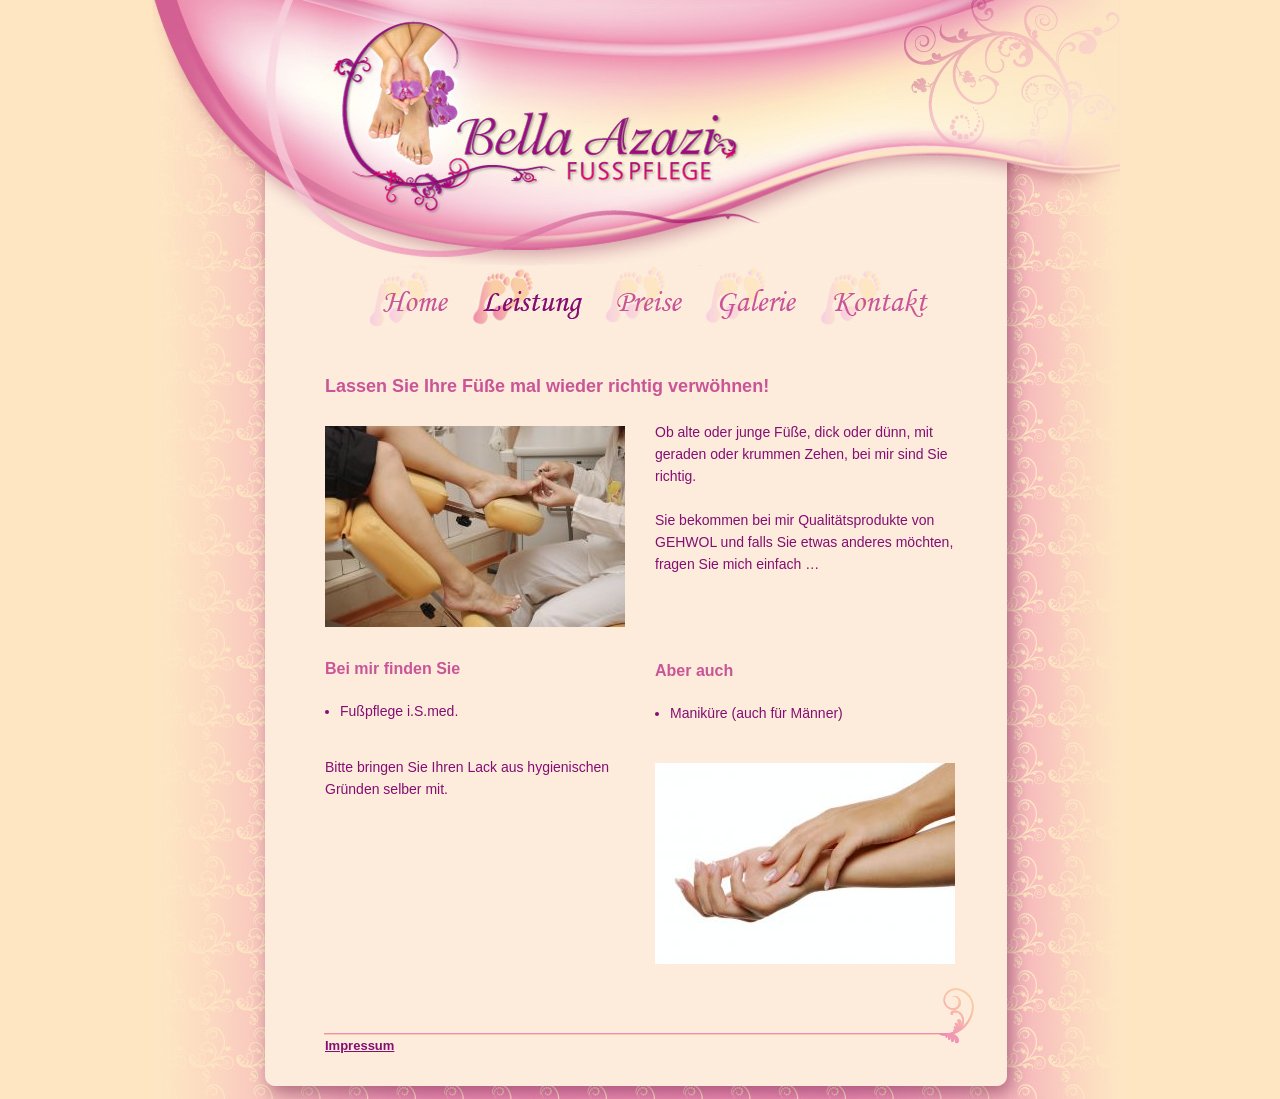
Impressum (359, 1045)
